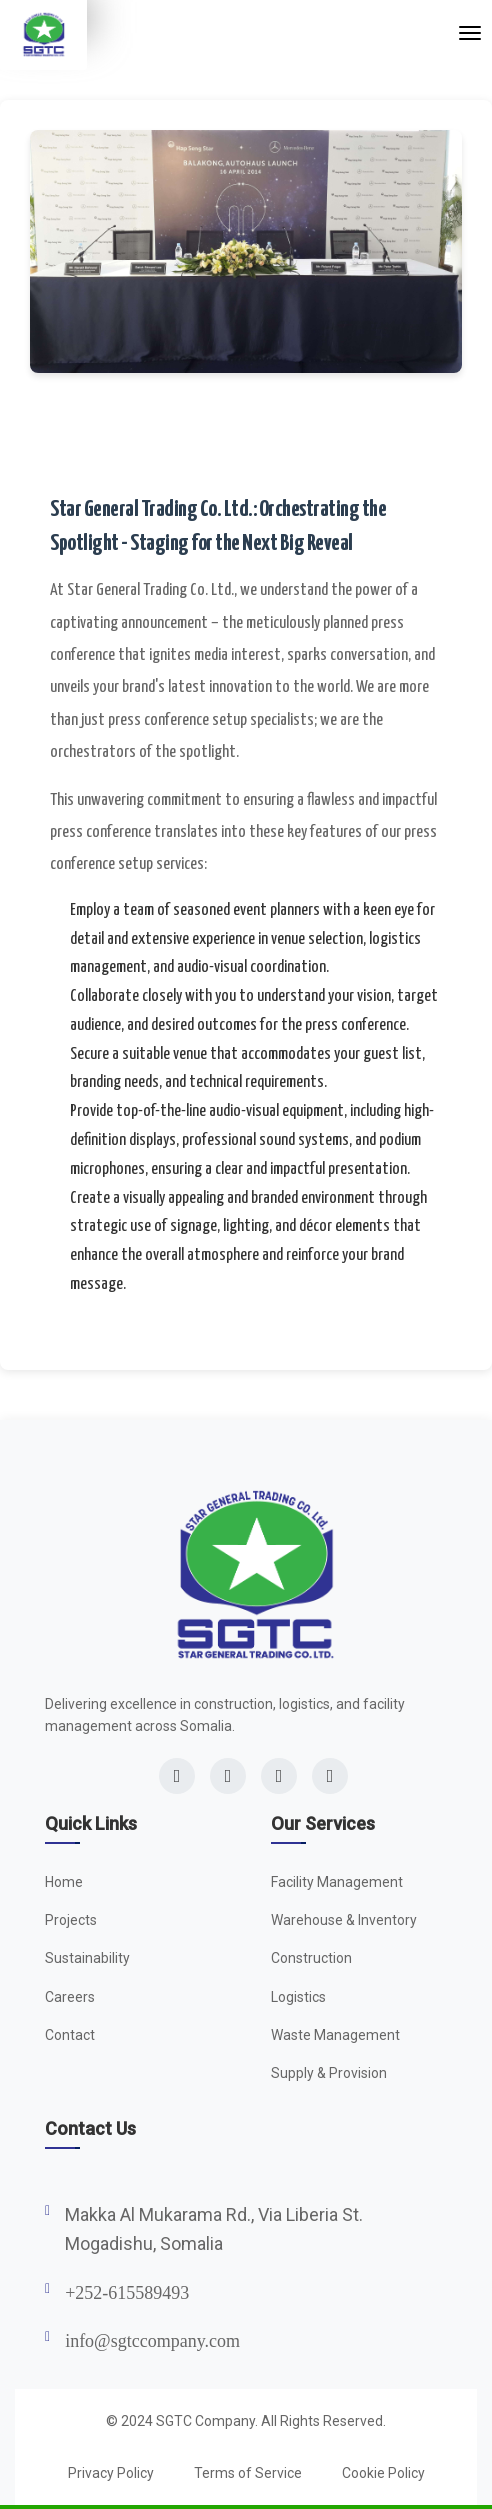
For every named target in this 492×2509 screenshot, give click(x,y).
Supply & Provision (329, 2073)
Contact (70, 2035)
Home (64, 1882)
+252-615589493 (127, 2293)
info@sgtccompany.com (152, 2341)
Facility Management (337, 1882)
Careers (70, 1997)
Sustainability (87, 1958)
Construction (311, 1958)
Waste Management (335, 2035)
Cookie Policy (383, 2473)
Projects (71, 1920)
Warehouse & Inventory (344, 1920)
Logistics (298, 1997)
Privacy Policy (111, 2473)
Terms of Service (248, 2473)
